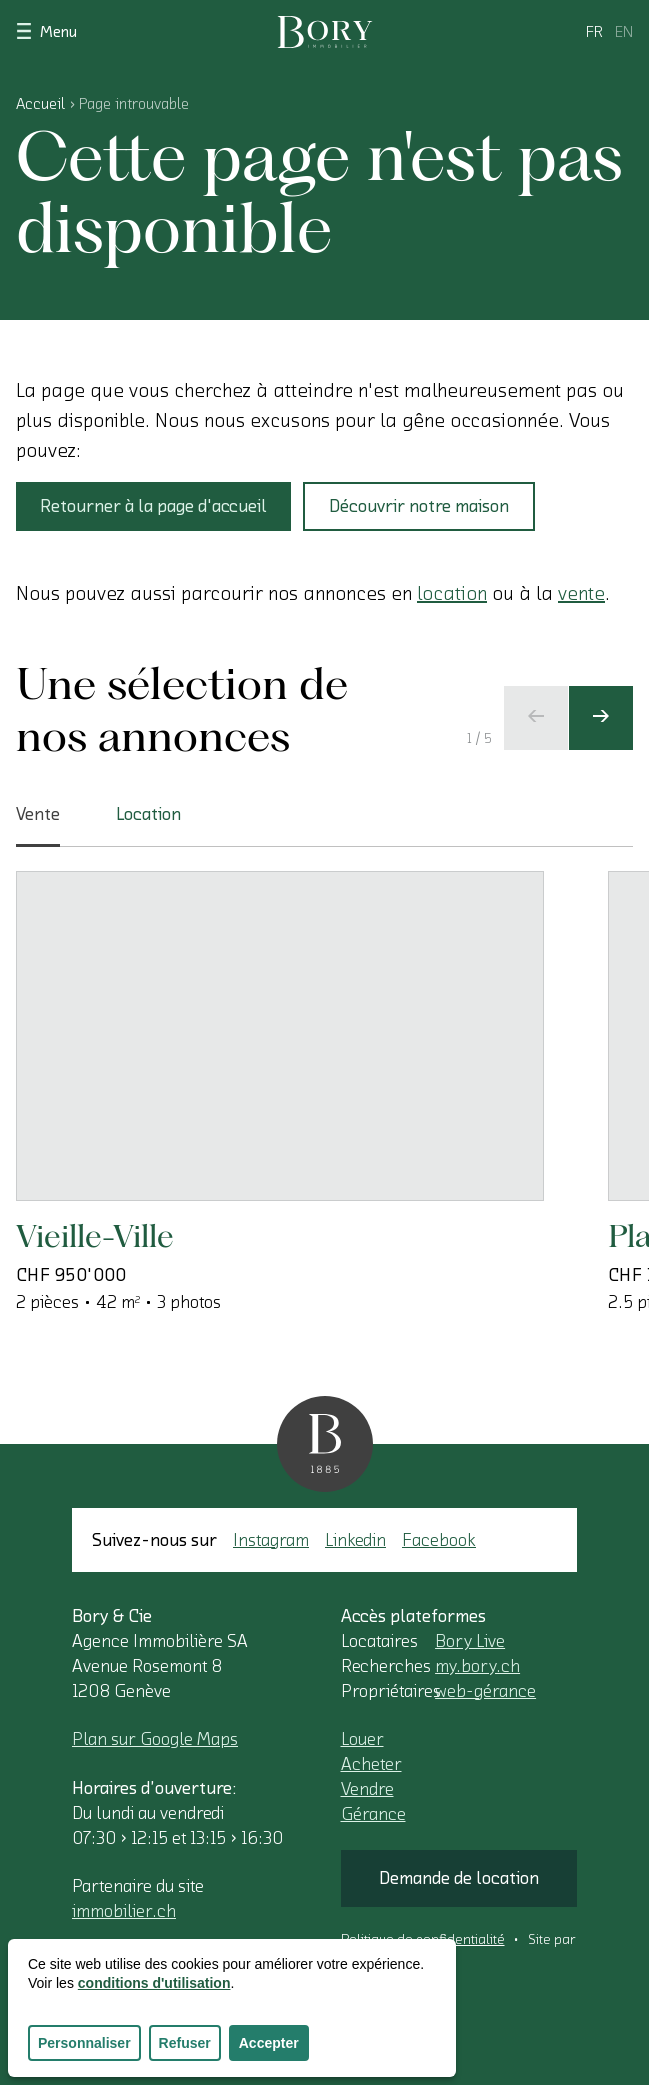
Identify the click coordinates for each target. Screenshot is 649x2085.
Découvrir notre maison (419, 506)
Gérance (373, 1814)
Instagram (271, 1540)
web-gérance (485, 1691)
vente (581, 594)
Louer (362, 1739)
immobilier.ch (124, 1911)
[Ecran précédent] (536, 718)
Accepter (269, 2043)
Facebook (439, 1540)
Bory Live (470, 1641)
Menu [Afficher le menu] (46, 30)
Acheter (371, 1764)
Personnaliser (84, 2043)
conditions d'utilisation (154, 1983)
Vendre (367, 1789)
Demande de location (459, 1878)
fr (594, 32)
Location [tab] (148, 814)
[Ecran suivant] (601, 718)
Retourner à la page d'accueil (153, 506)
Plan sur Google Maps (155, 1739)
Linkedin (355, 1540)
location (452, 594)
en (624, 32)
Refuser (185, 2043)
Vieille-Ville (95, 1235)
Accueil (40, 104)
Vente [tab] (38, 826)
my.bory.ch (477, 1666)
